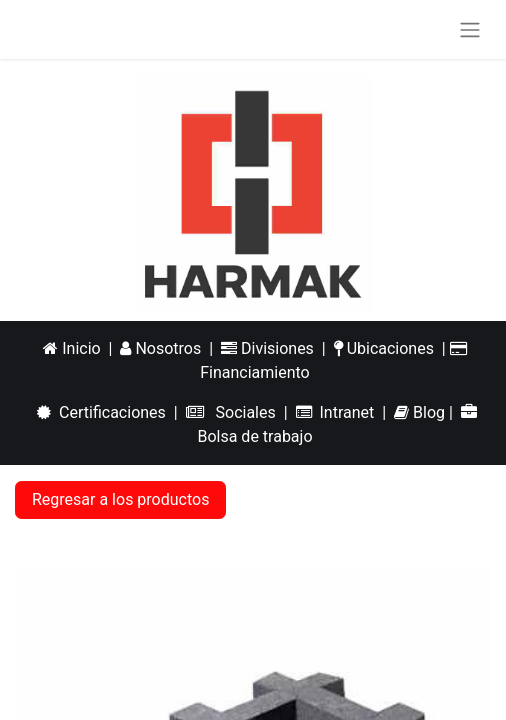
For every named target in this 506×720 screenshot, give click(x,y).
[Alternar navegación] (470, 29)
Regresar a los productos (120, 499)
